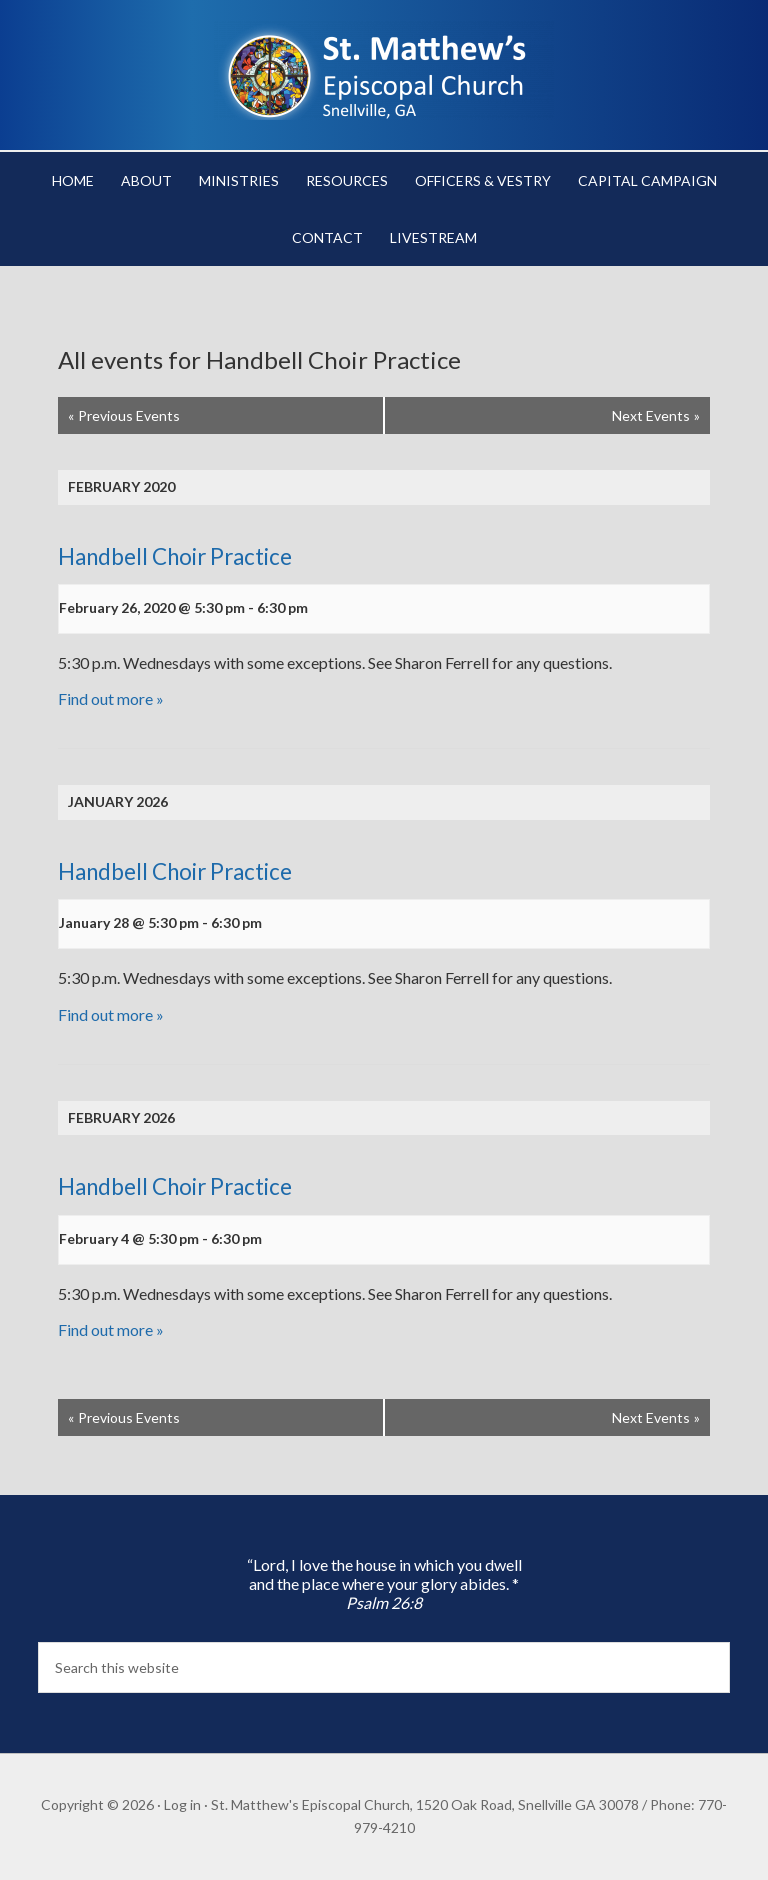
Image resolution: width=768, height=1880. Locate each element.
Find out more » (111, 698)
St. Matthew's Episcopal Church (383, 70)
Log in (182, 1804)
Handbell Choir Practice (175, 556)
